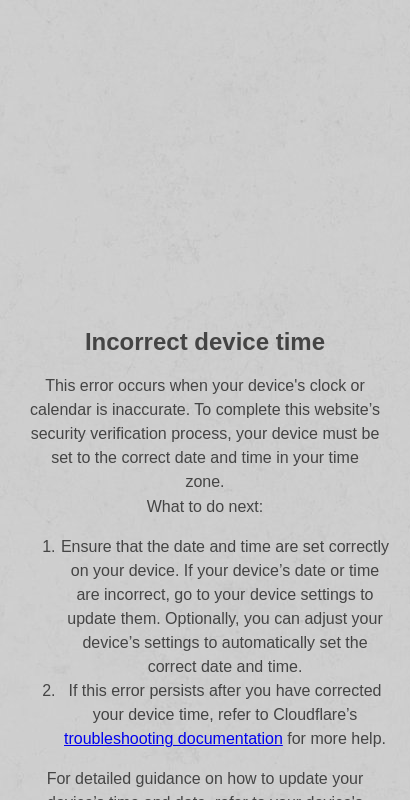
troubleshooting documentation (173, 738)
